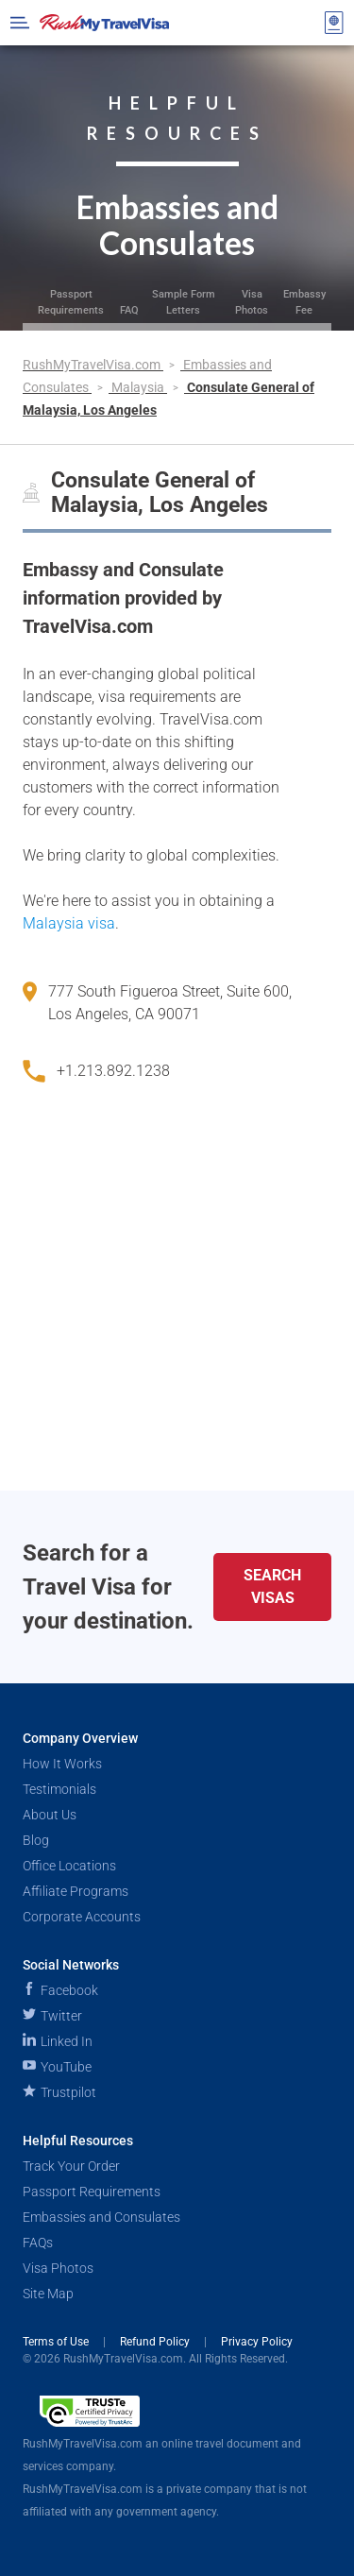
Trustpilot (59, 2092)
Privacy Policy (257, 2341)
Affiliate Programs (75, 1891)
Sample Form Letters (183, 302)
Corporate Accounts (82, 1916)
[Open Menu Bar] (20, 23)
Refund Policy (156, 2341)
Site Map (48, 2293)
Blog (36, 1840)
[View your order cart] (334, 23)
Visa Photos (251, 302)
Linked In (58, 2041)
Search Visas (272, 1586)
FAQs (38, 2242)
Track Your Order (71, 2166)
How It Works (62, 1763)
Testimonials (59, 1789)
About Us (49, 1814)
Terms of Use (57, 2341)
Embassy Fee (304, 302)
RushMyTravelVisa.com (93, 364)
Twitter (52, 2015)
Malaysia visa (69, 923)
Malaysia (139, 387)
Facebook (60, 1990)
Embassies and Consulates (101, 2217)
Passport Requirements (71, 302)
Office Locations (69, 1865)
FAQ (129, 310)
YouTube (57, 2066)
